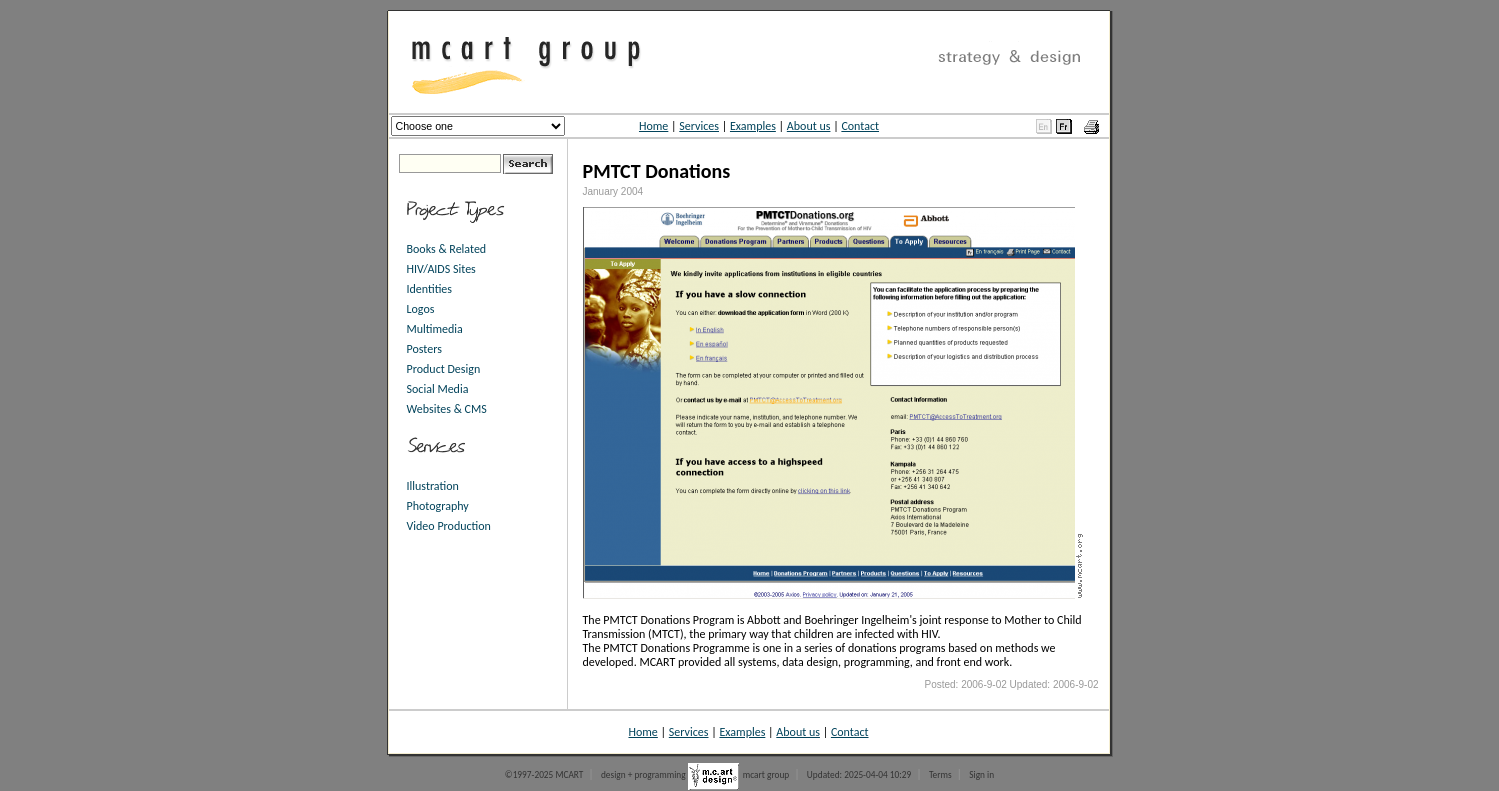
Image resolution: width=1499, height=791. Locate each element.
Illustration (433, 486)
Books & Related (447, 249)
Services (699, 126)
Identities (430, 289)
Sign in (981, 775)
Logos (421, 309)
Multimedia (435, 329)
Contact (860, 126)
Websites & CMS (447, 409)
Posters (424, 349)
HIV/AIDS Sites (441, 269)
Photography (438, 506)
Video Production (449, 526)
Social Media (438, 389)
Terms (940, 775)
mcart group (766, 775)
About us (809, 126)
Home (653, 126)
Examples (753, 126)
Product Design (444, 369)
